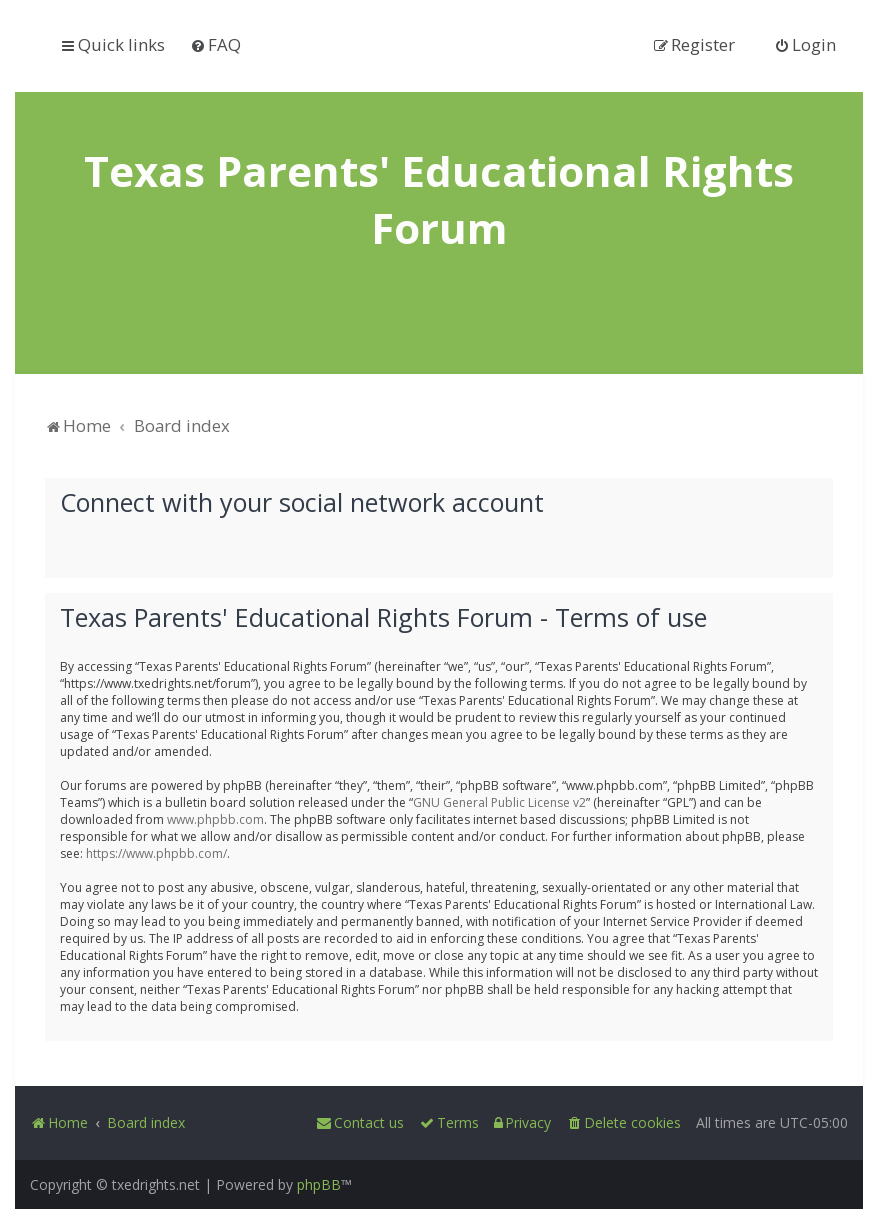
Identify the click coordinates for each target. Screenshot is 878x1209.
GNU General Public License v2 (499, 800)
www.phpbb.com (215, 817)
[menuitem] (215, 44)
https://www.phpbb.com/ (156, 851)
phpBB (319, 1184)
